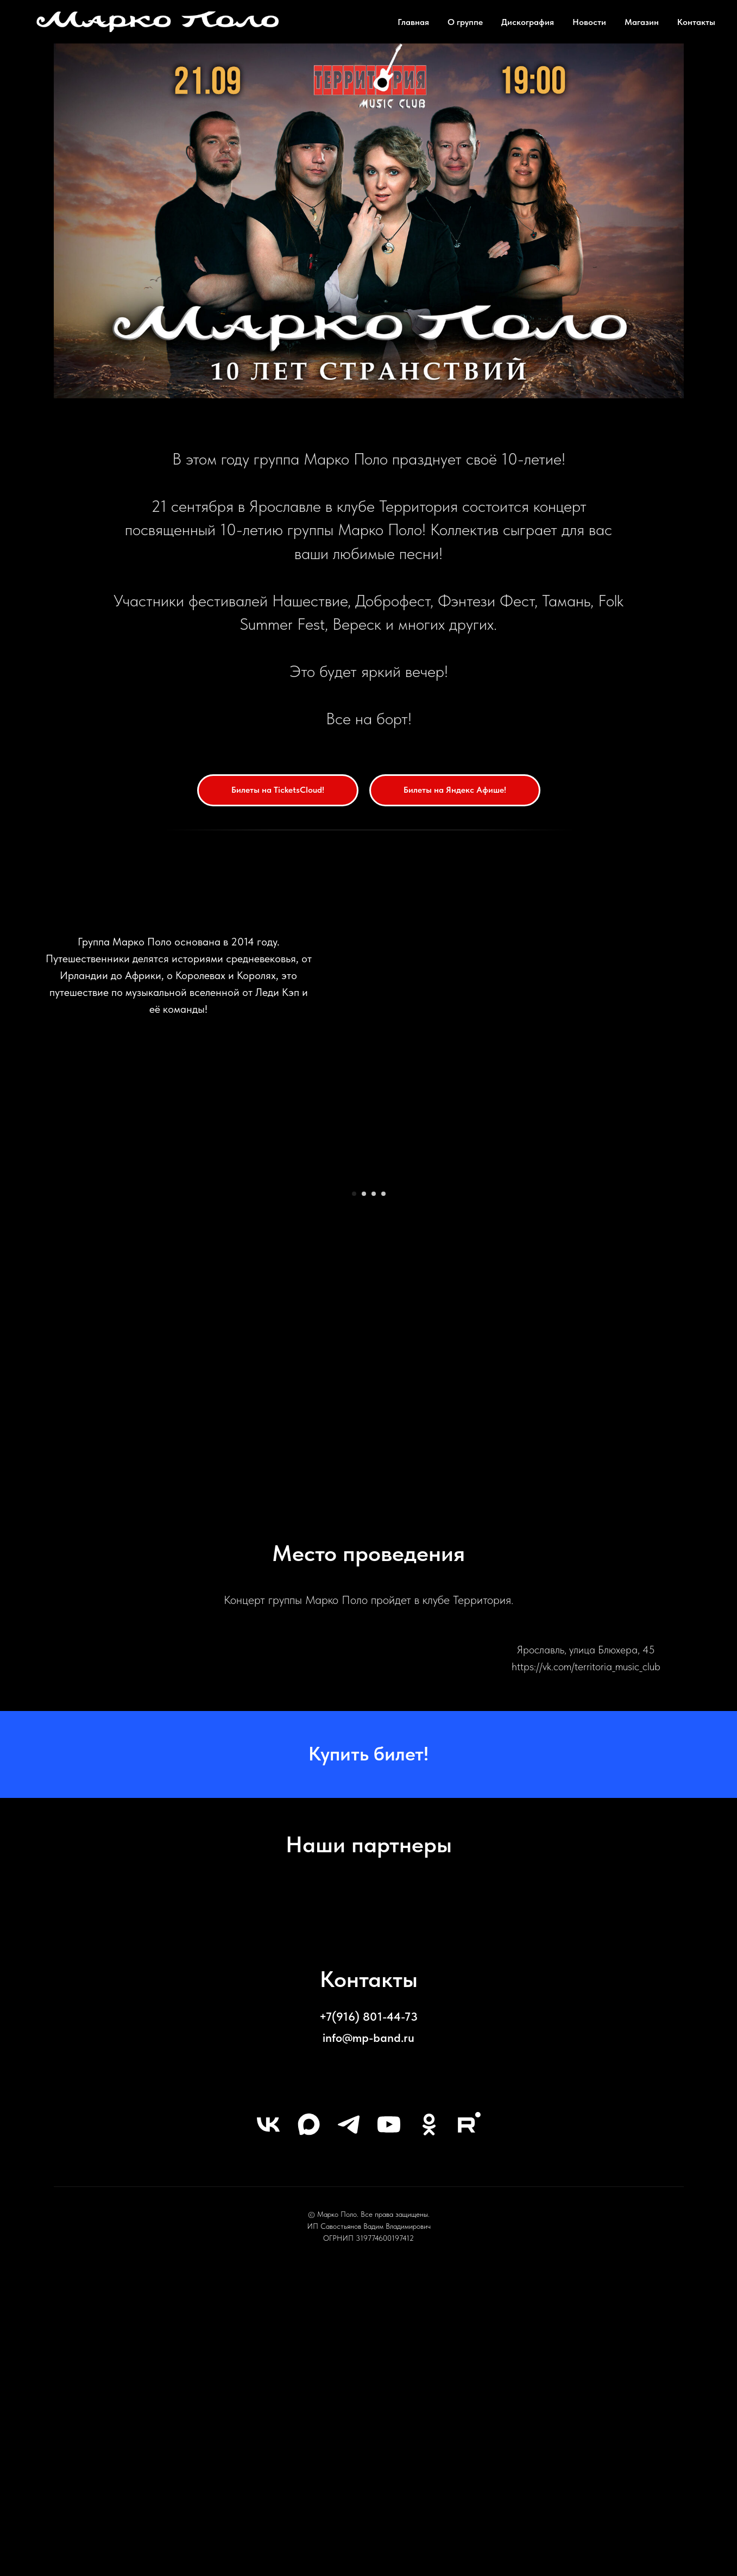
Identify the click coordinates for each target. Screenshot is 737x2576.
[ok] (429, 2423)
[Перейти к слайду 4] (383, 1492)
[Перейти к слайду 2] (364, 1492)
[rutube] (469, 2423)
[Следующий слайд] (629, 1326)
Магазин (642, 22)
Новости (589, 22)
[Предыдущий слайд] (108, 1326)
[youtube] (388, 2423)
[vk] (268, 2423)
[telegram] (348, 2423)
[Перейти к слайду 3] (373, 1492)
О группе (465, 22)
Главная (413, 22)
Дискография (527, 22)
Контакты (696, 22)
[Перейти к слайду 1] (354, 1492)
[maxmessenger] (308, 2423)
